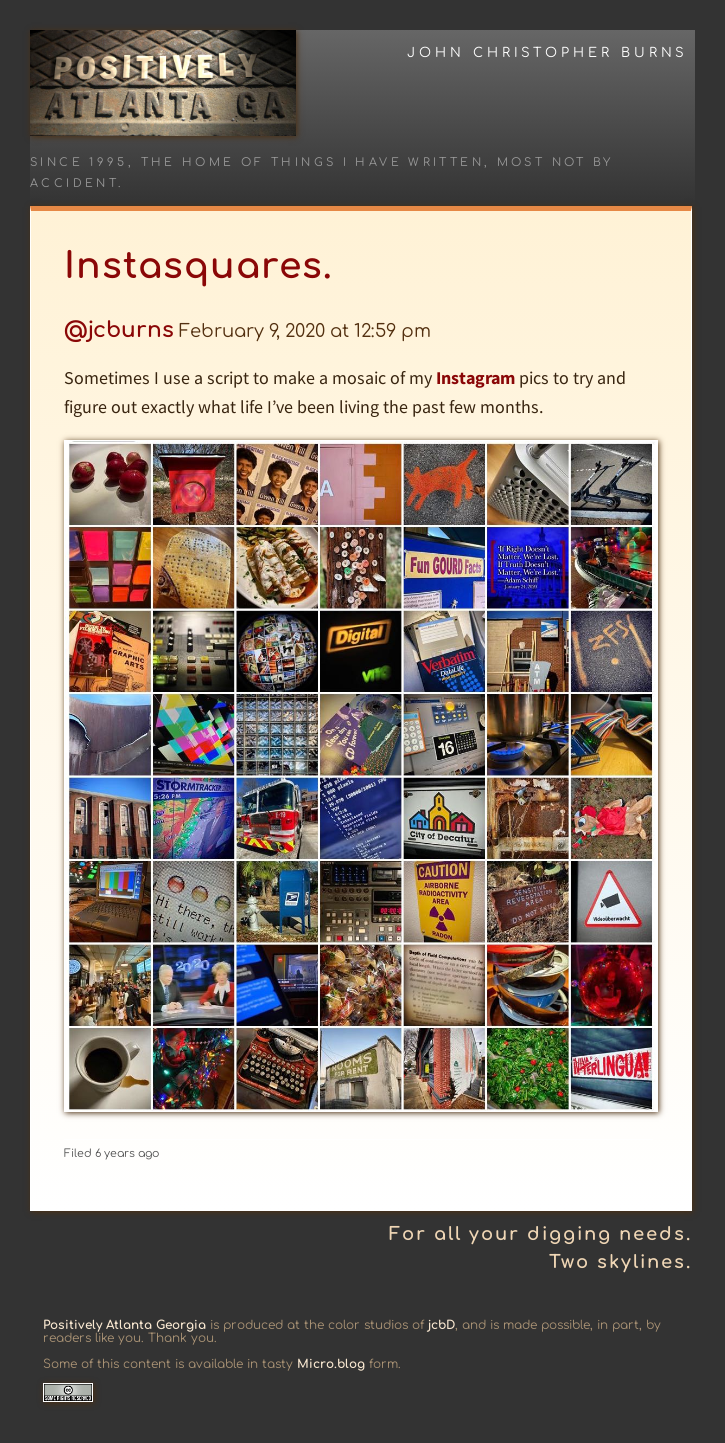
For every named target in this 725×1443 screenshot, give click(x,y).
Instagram (475, 377)
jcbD (441, 1325)
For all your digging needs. (540, 1234)
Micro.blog (331, 1364)
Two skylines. (620, 1262)
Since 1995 (79, 162)
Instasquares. (198, 266)
